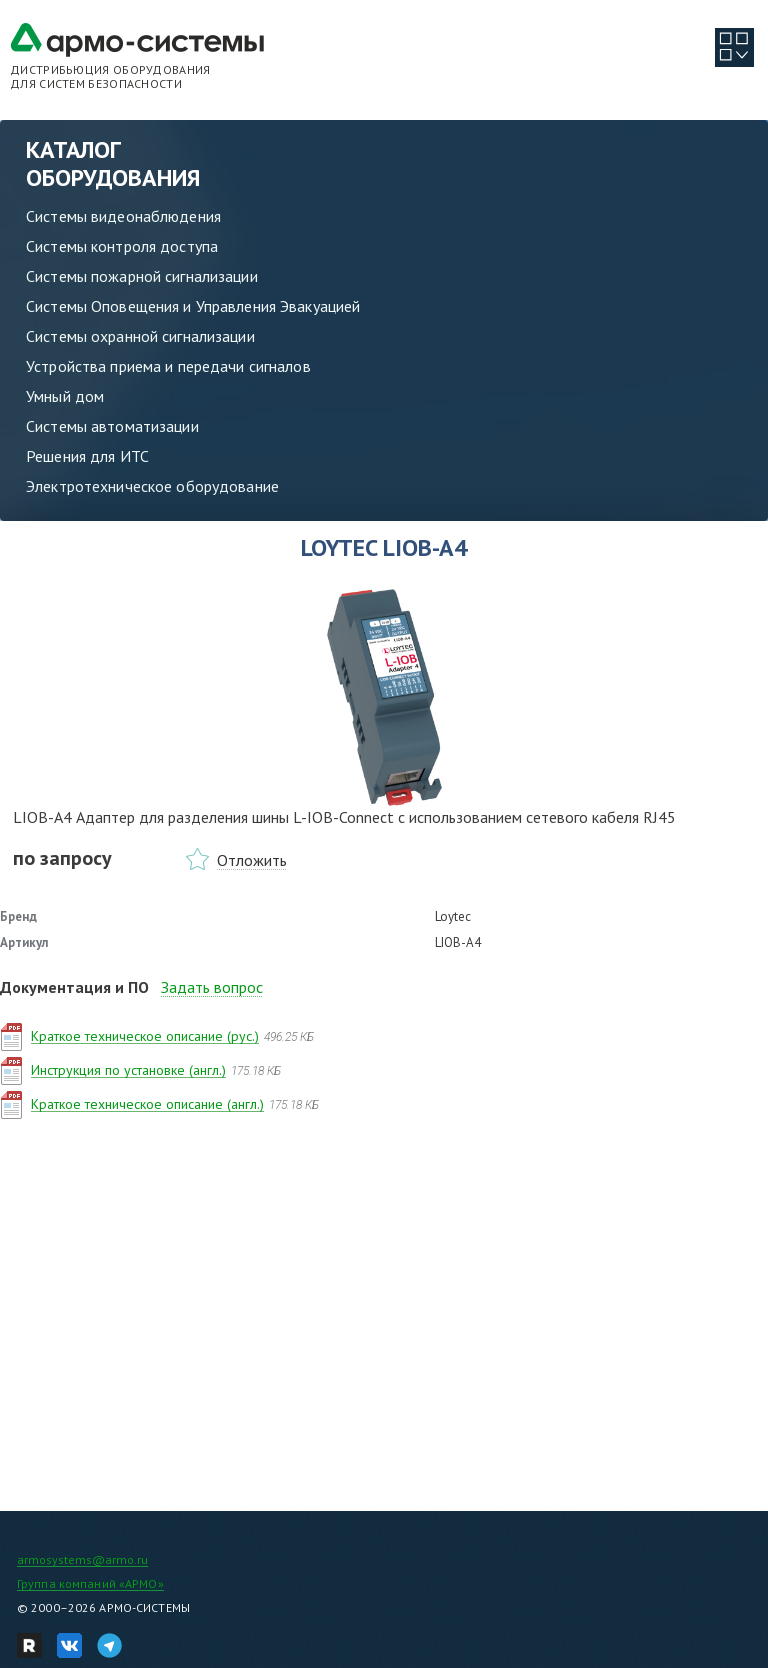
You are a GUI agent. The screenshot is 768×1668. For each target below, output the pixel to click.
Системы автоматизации (112, 426)
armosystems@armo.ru (82, 1559)
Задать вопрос (212, 987)
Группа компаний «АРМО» (90, 1583)
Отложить (252, 860)
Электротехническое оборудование (152, 486)
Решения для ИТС (87, 456)
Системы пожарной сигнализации (142, 276)
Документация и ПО (74, 987)
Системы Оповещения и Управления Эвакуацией (193, 306)
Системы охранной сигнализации (140, 336)
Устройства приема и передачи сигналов (168, 366)
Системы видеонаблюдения (123, 216)
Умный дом (65, 396)
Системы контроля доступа (122, 246)
